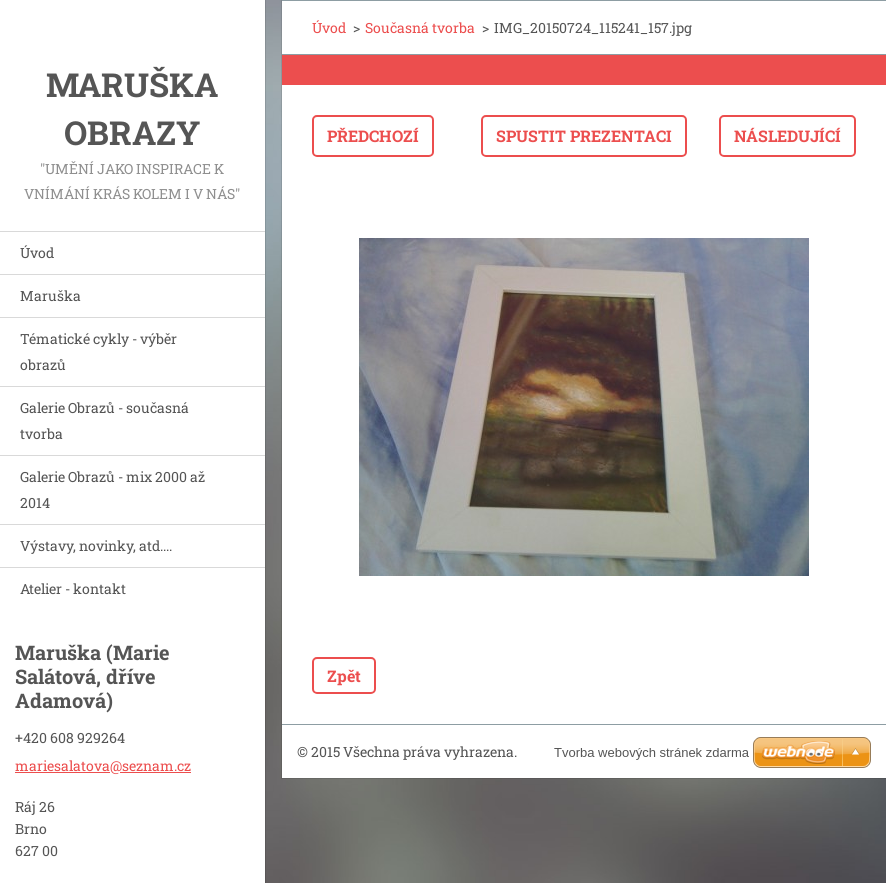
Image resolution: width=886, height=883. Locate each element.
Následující (787, 135)
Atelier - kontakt (73, 588)
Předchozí (373, 135)
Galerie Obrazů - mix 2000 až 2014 (112, 489)
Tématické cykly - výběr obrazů (98, 351)
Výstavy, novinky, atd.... (96, 545)
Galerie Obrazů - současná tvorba (104, 420)
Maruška (50, 295)
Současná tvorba (420, 27)
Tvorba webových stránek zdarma (651, 752)
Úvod (37, 252)
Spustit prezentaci (584, 135)
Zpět (344, 675)
